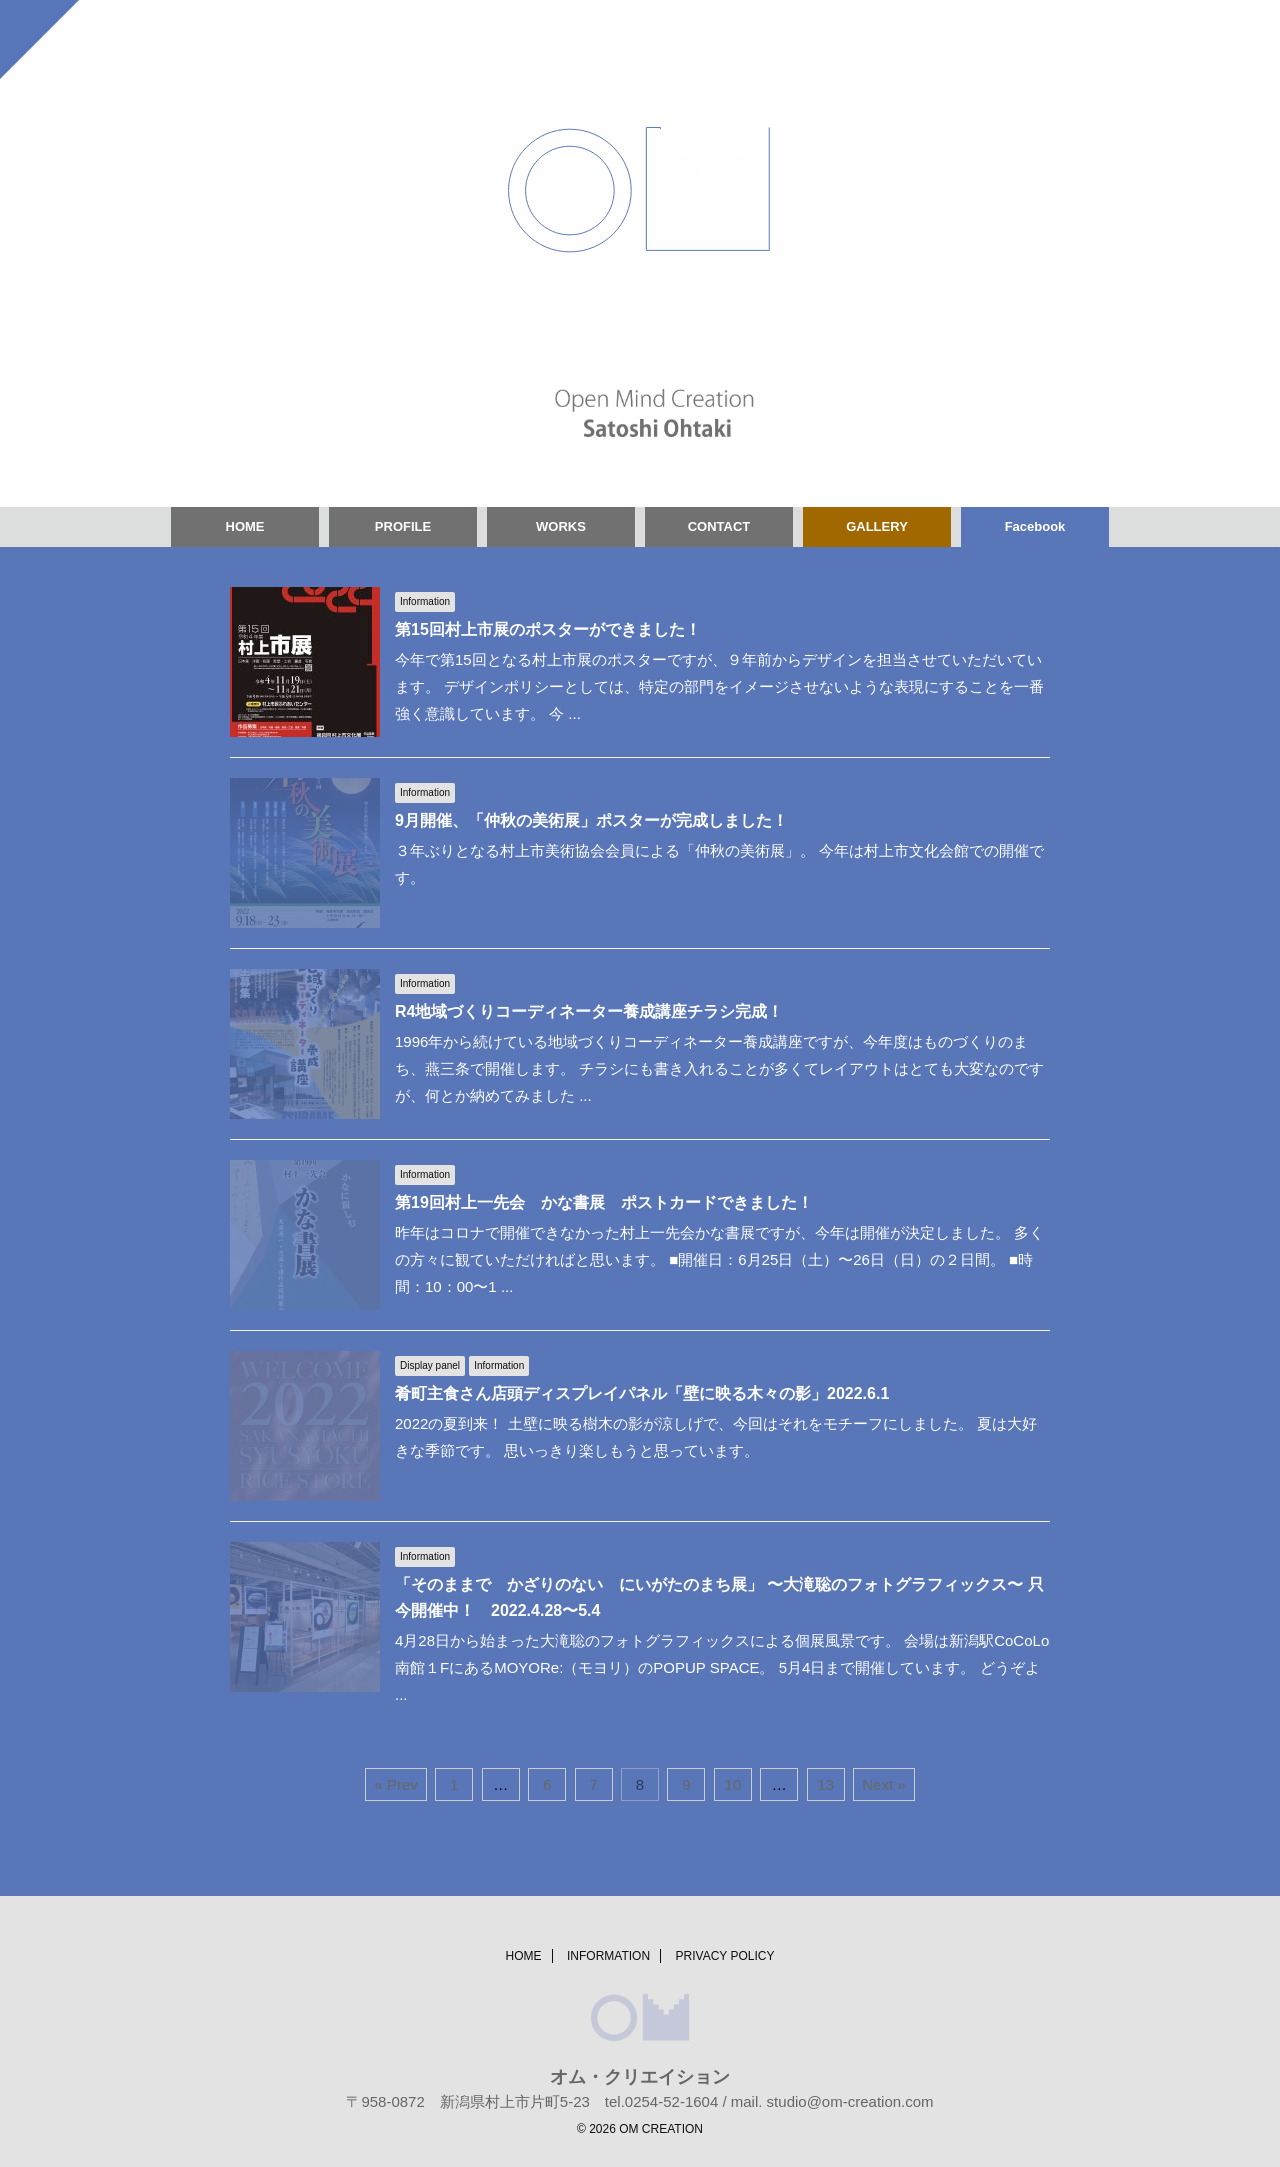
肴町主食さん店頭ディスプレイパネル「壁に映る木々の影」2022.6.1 (642, 1393)
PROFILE (403, 526)
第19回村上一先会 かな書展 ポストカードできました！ (604, 1202)
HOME (245, 526)
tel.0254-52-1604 (661, 2101)
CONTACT (719, 526)
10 (733, 1784)
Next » (883, 1784)
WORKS (561, 526)
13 (825, 1784)
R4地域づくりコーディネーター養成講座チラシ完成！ (589, 1011)
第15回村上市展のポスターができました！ (548, 629)
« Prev (395, 1784)
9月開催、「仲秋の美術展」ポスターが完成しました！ (591, 820)
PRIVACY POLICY (725, 1956)
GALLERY (877, 526)
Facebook (1035, 526)
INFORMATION (608, 1956)
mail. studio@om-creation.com (832, 2101)
